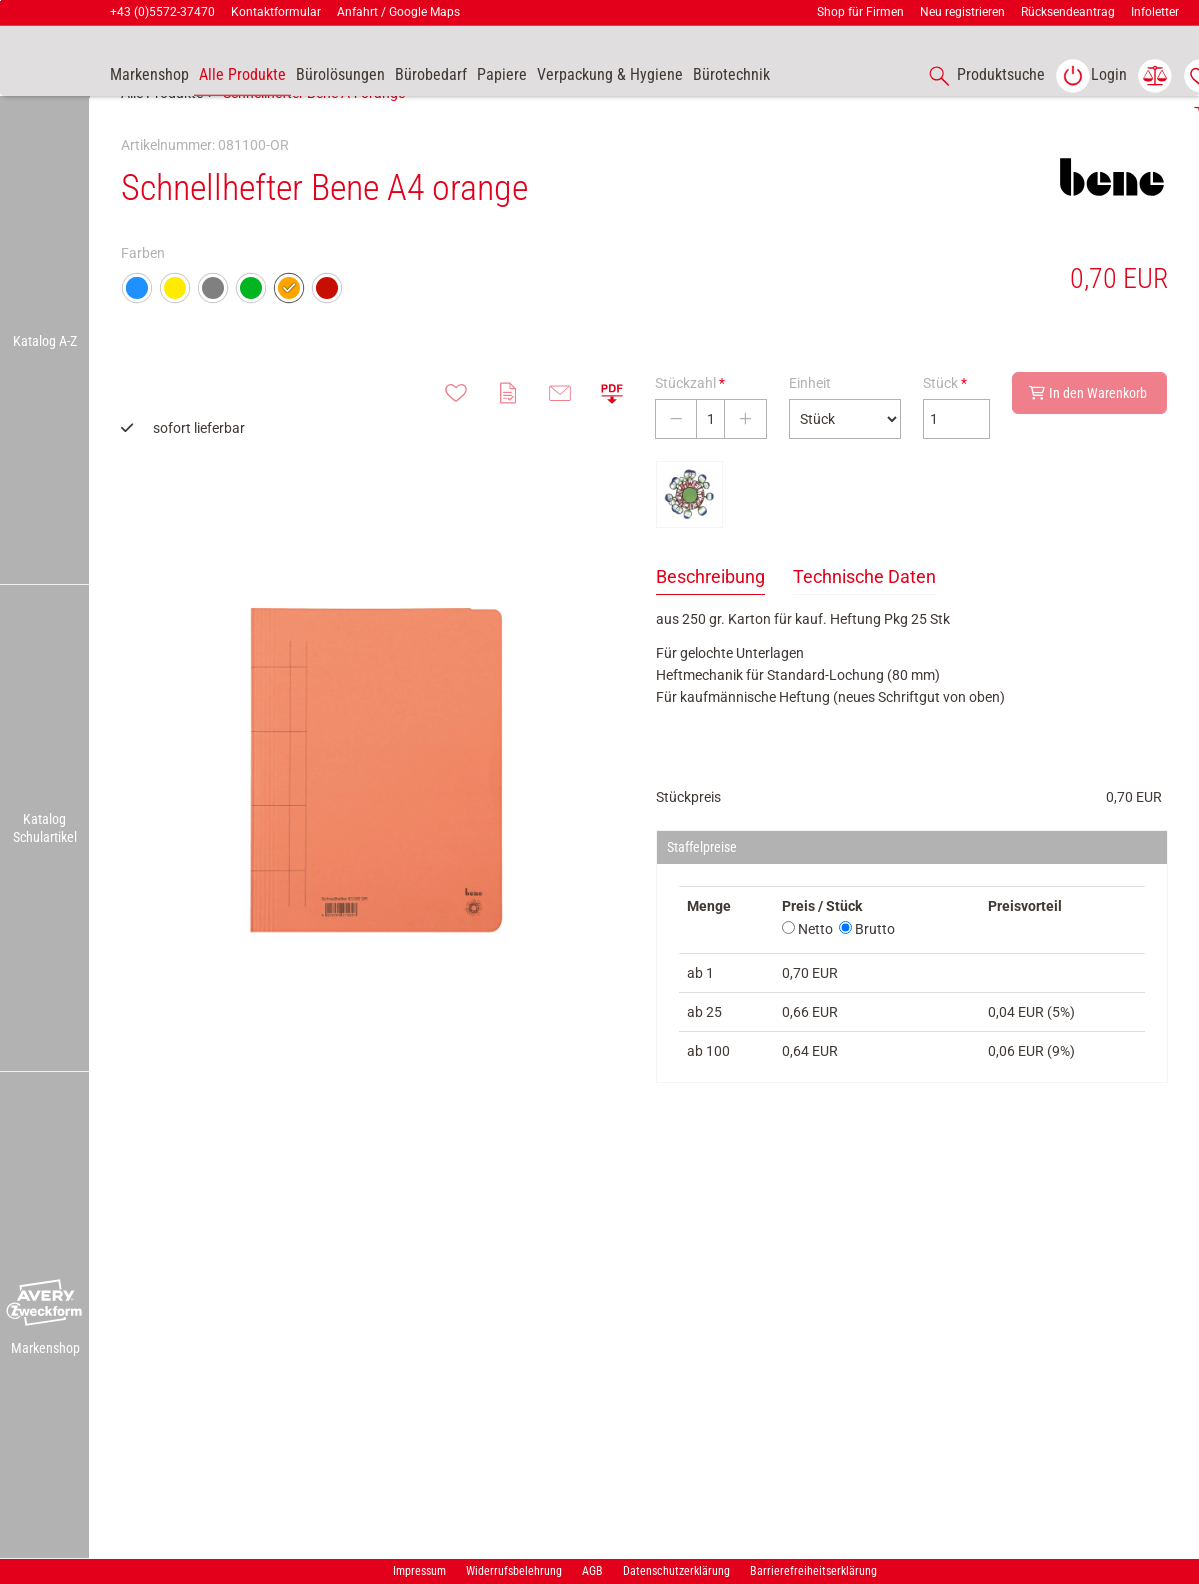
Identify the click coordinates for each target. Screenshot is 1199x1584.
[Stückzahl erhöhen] (745, 463)
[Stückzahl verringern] (676, 463)
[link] (1091, 76)
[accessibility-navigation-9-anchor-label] (149, 76)
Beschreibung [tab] (710, 620)
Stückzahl (690, 427)
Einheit (810, 427)
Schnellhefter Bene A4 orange (314, 137)
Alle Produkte (162, 137)
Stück (945, 427)
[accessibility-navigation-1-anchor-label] (983, 76)
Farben (143, 297)
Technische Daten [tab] (864, 620)
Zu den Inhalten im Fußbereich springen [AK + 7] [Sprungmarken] (0, 0)
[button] (45, 1304)
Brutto (867, 973)
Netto (807, 973)
